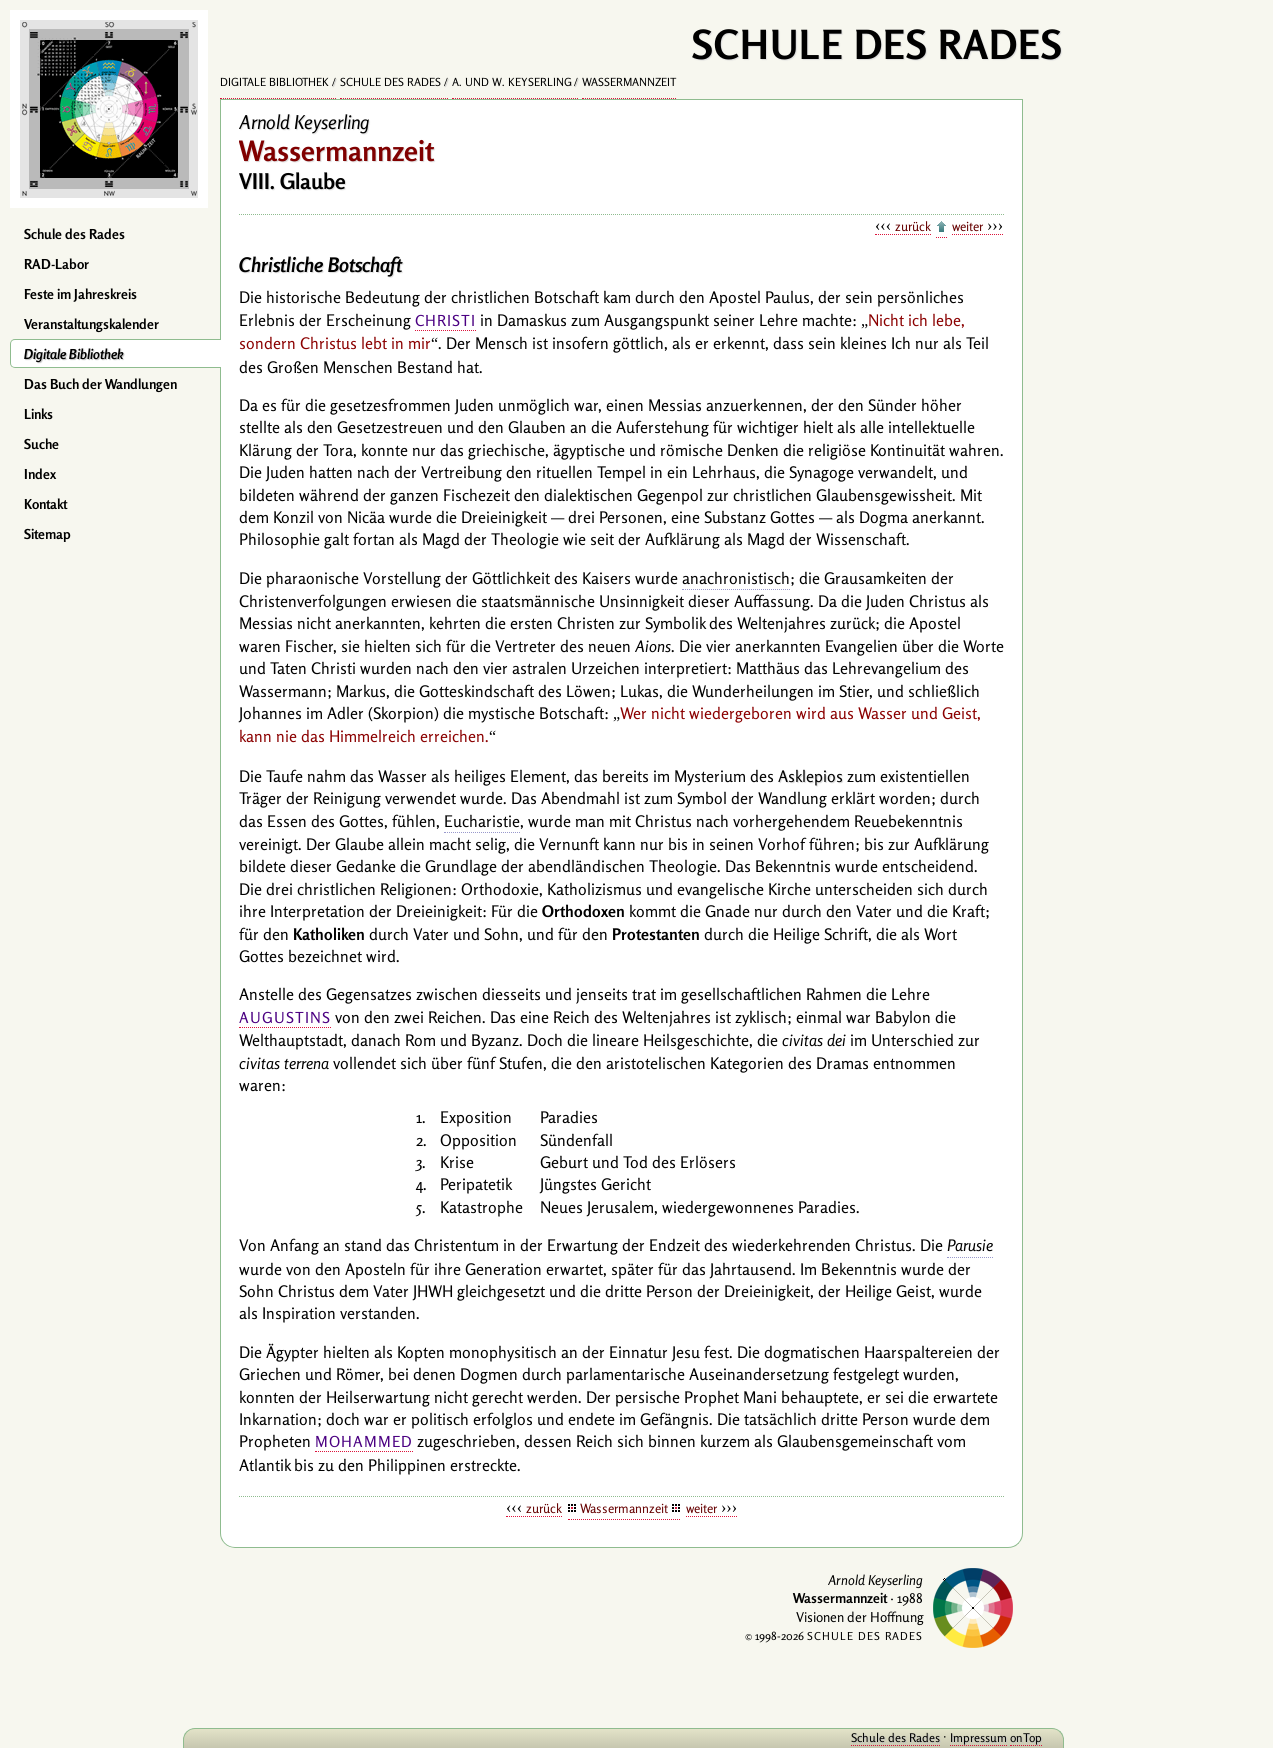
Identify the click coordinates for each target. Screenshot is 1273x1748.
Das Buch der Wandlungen (100, 384)
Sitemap (47, 534)
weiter (967, 226)
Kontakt (45, 504)
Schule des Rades (74, 234)
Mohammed (364, 1441)
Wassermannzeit (629, 82)
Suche (41, 444)
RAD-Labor (56, 264)
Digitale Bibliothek (74, 354)
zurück (913, 226)
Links (38, 414)
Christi (445, 320)
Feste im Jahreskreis (80, 294)
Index (40, 474)
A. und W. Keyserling (512, 82)
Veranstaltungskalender (91, 324)
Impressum (945, 1737)
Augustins (285, 1017)
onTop (993, 1737)
